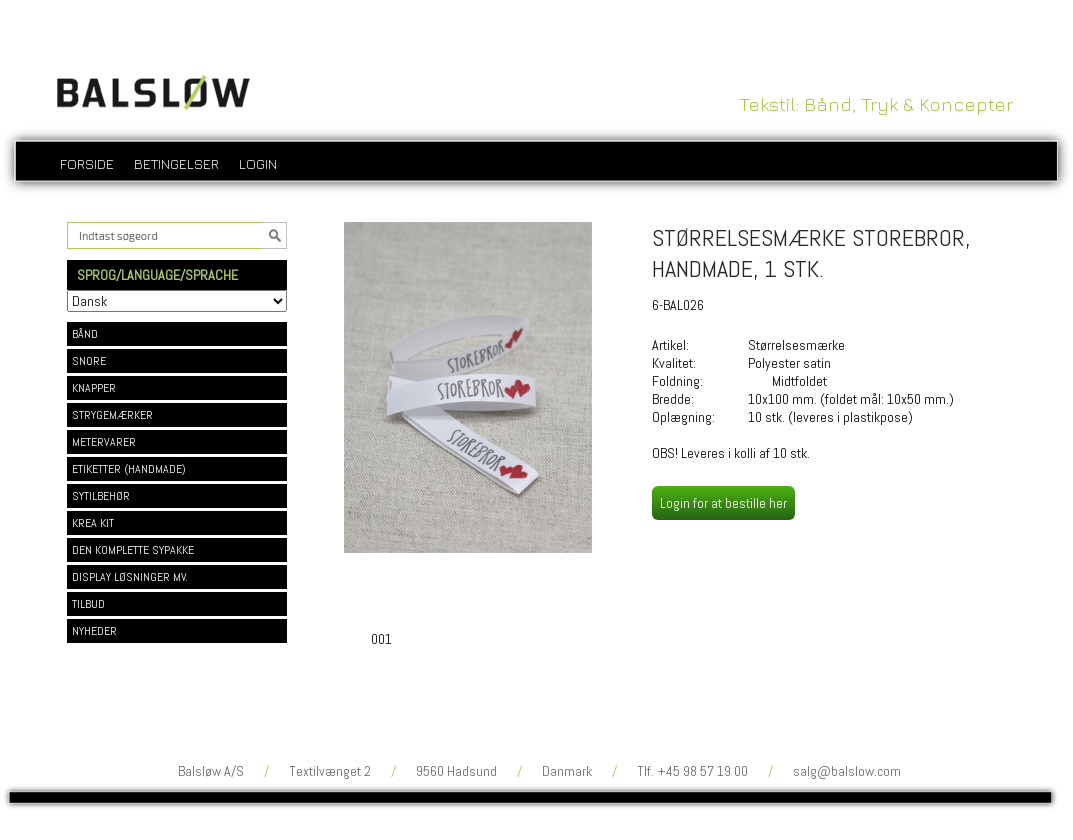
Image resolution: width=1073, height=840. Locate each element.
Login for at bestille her (723, 503)
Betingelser (176, 163)
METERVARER (104, 442)
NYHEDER (94, 631)
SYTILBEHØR (101, 496)
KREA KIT (93, 523)
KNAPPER (94, 388)
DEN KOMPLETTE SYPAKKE (133, 550)
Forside (87, 163)
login (258, 163)
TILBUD (88, 604)
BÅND (85, 334)
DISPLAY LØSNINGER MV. (130, 577)
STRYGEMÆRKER (112, 415)
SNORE (89, 361)
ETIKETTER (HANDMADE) (129, 469)
